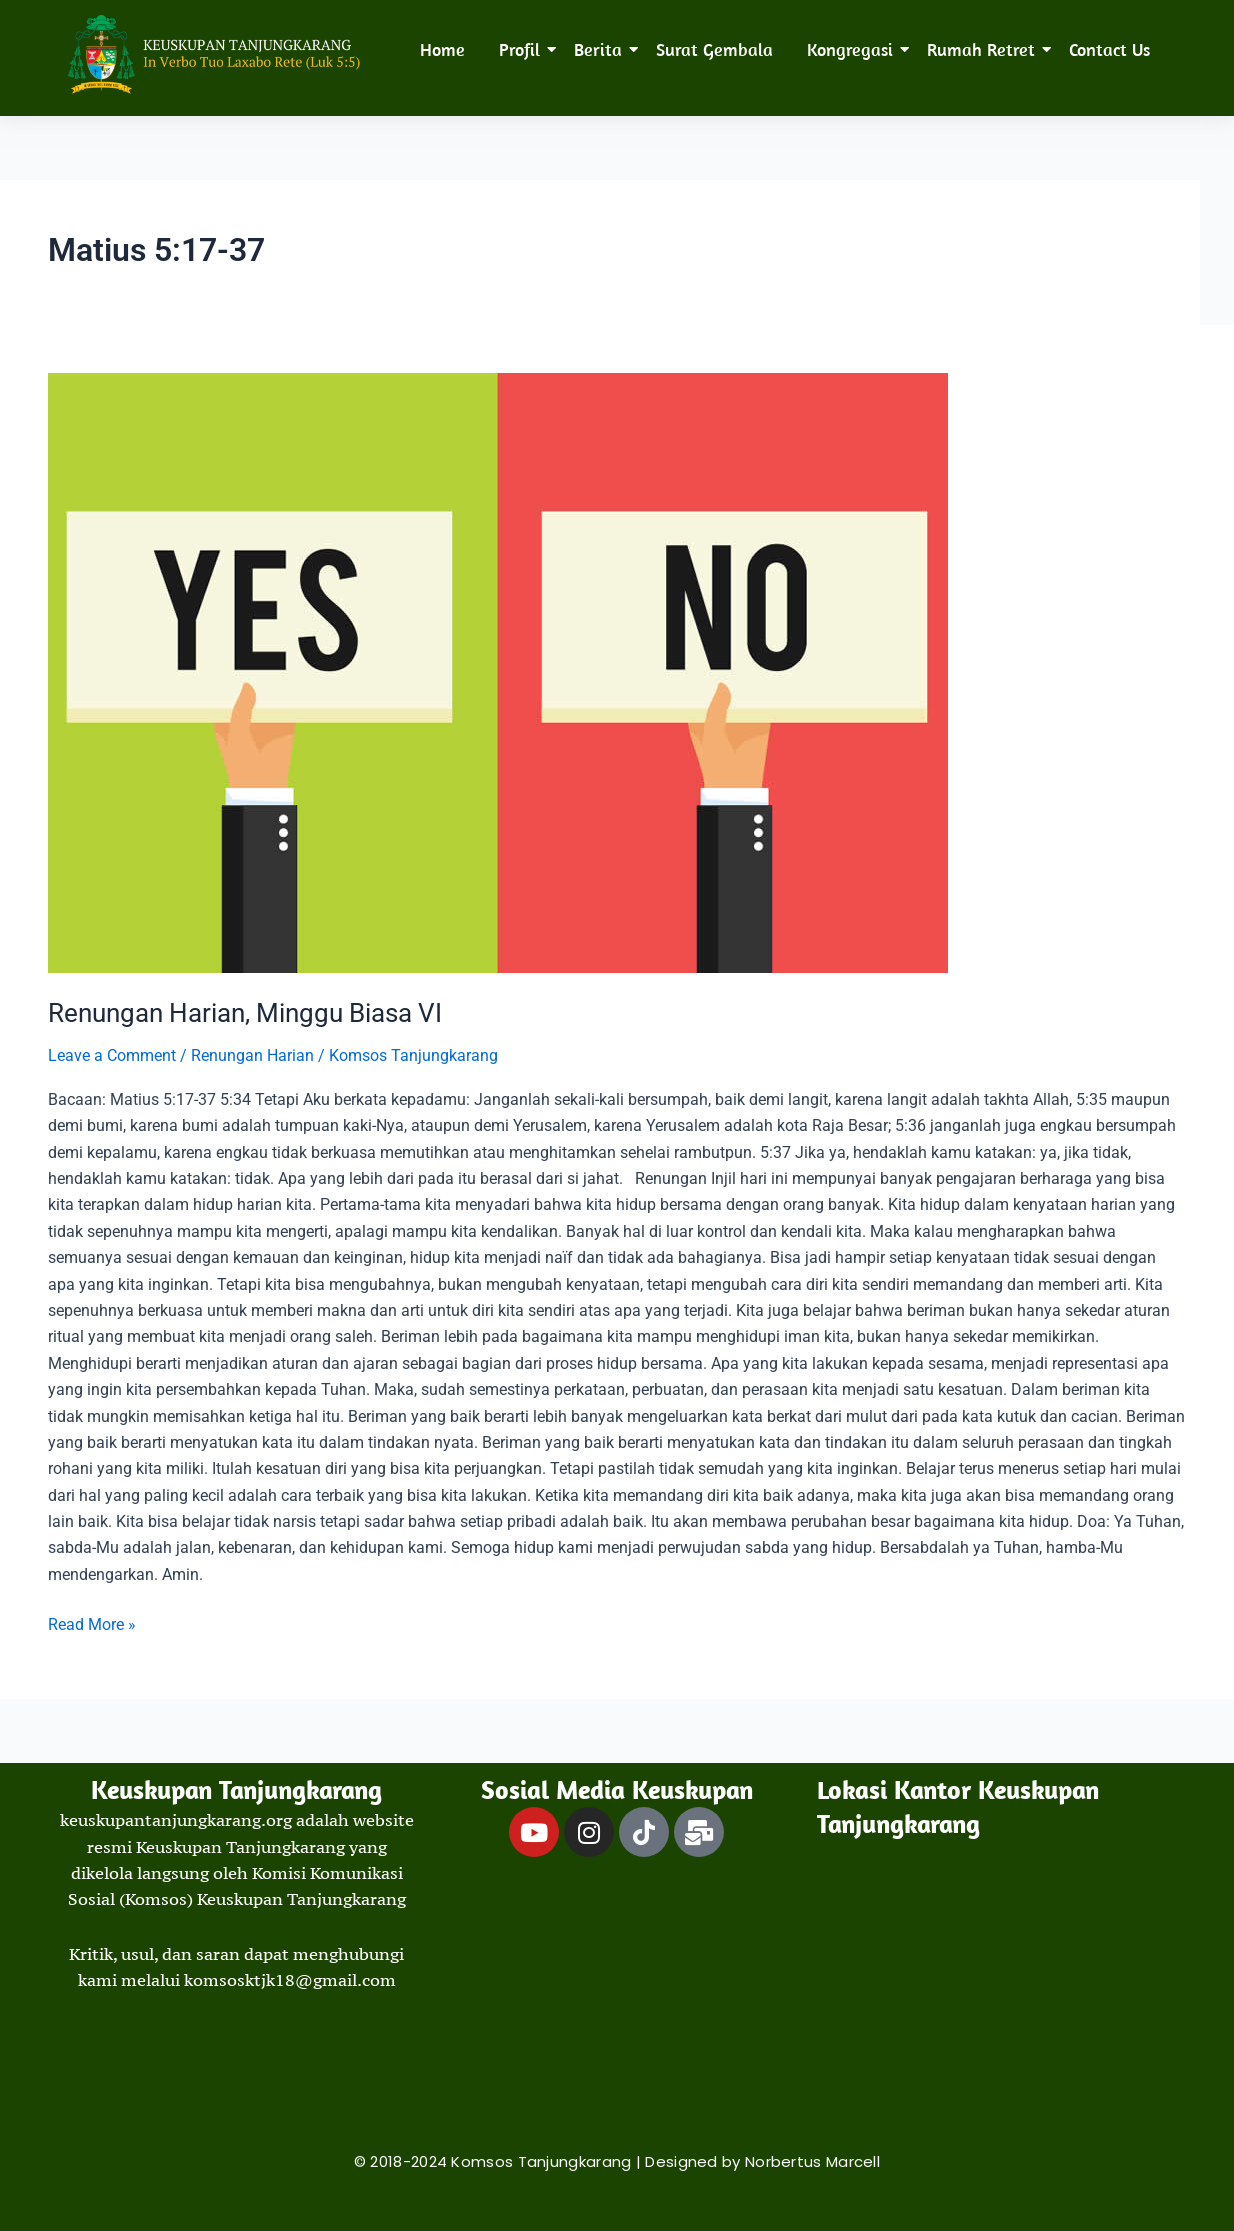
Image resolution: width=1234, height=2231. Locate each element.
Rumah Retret (984, 49)
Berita (601, 49)
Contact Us (1109, 49)
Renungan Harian (252, 1055)
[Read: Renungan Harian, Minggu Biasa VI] (617, 673)
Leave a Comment (112, 1055)
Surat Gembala (714, 49)
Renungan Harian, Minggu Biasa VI (245, 1013)
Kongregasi (853, 49)
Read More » (92, 1623)
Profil (523, 49)
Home (442, 49)
